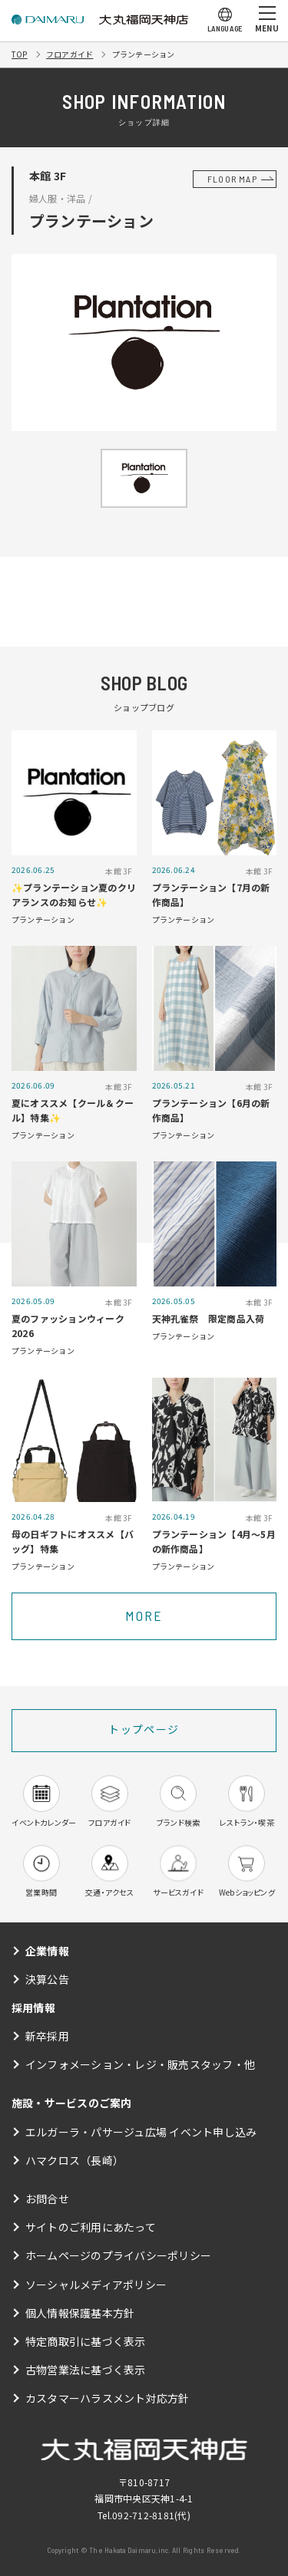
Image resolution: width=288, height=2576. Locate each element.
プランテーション (143, 54)
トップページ (143, 1729)
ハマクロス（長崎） (74, 2160)
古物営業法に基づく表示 (85, 2369)
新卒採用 (47, 2036)
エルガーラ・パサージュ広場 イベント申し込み (141, 2132)
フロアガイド (69, 54)
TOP (20, 54)
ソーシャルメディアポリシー (96, 2284)
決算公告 (47, 1979)
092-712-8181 (143, 2515)
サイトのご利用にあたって (90, 2227)
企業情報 (47, 1950)
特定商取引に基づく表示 (85, 2341)
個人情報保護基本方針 (79, 2313)
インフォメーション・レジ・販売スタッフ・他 (140, 2064)
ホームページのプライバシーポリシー (118, 2255)
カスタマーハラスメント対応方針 (107, 2398)
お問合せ (47, 2198)
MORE (143, 1615)
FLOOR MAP (232, 178)
